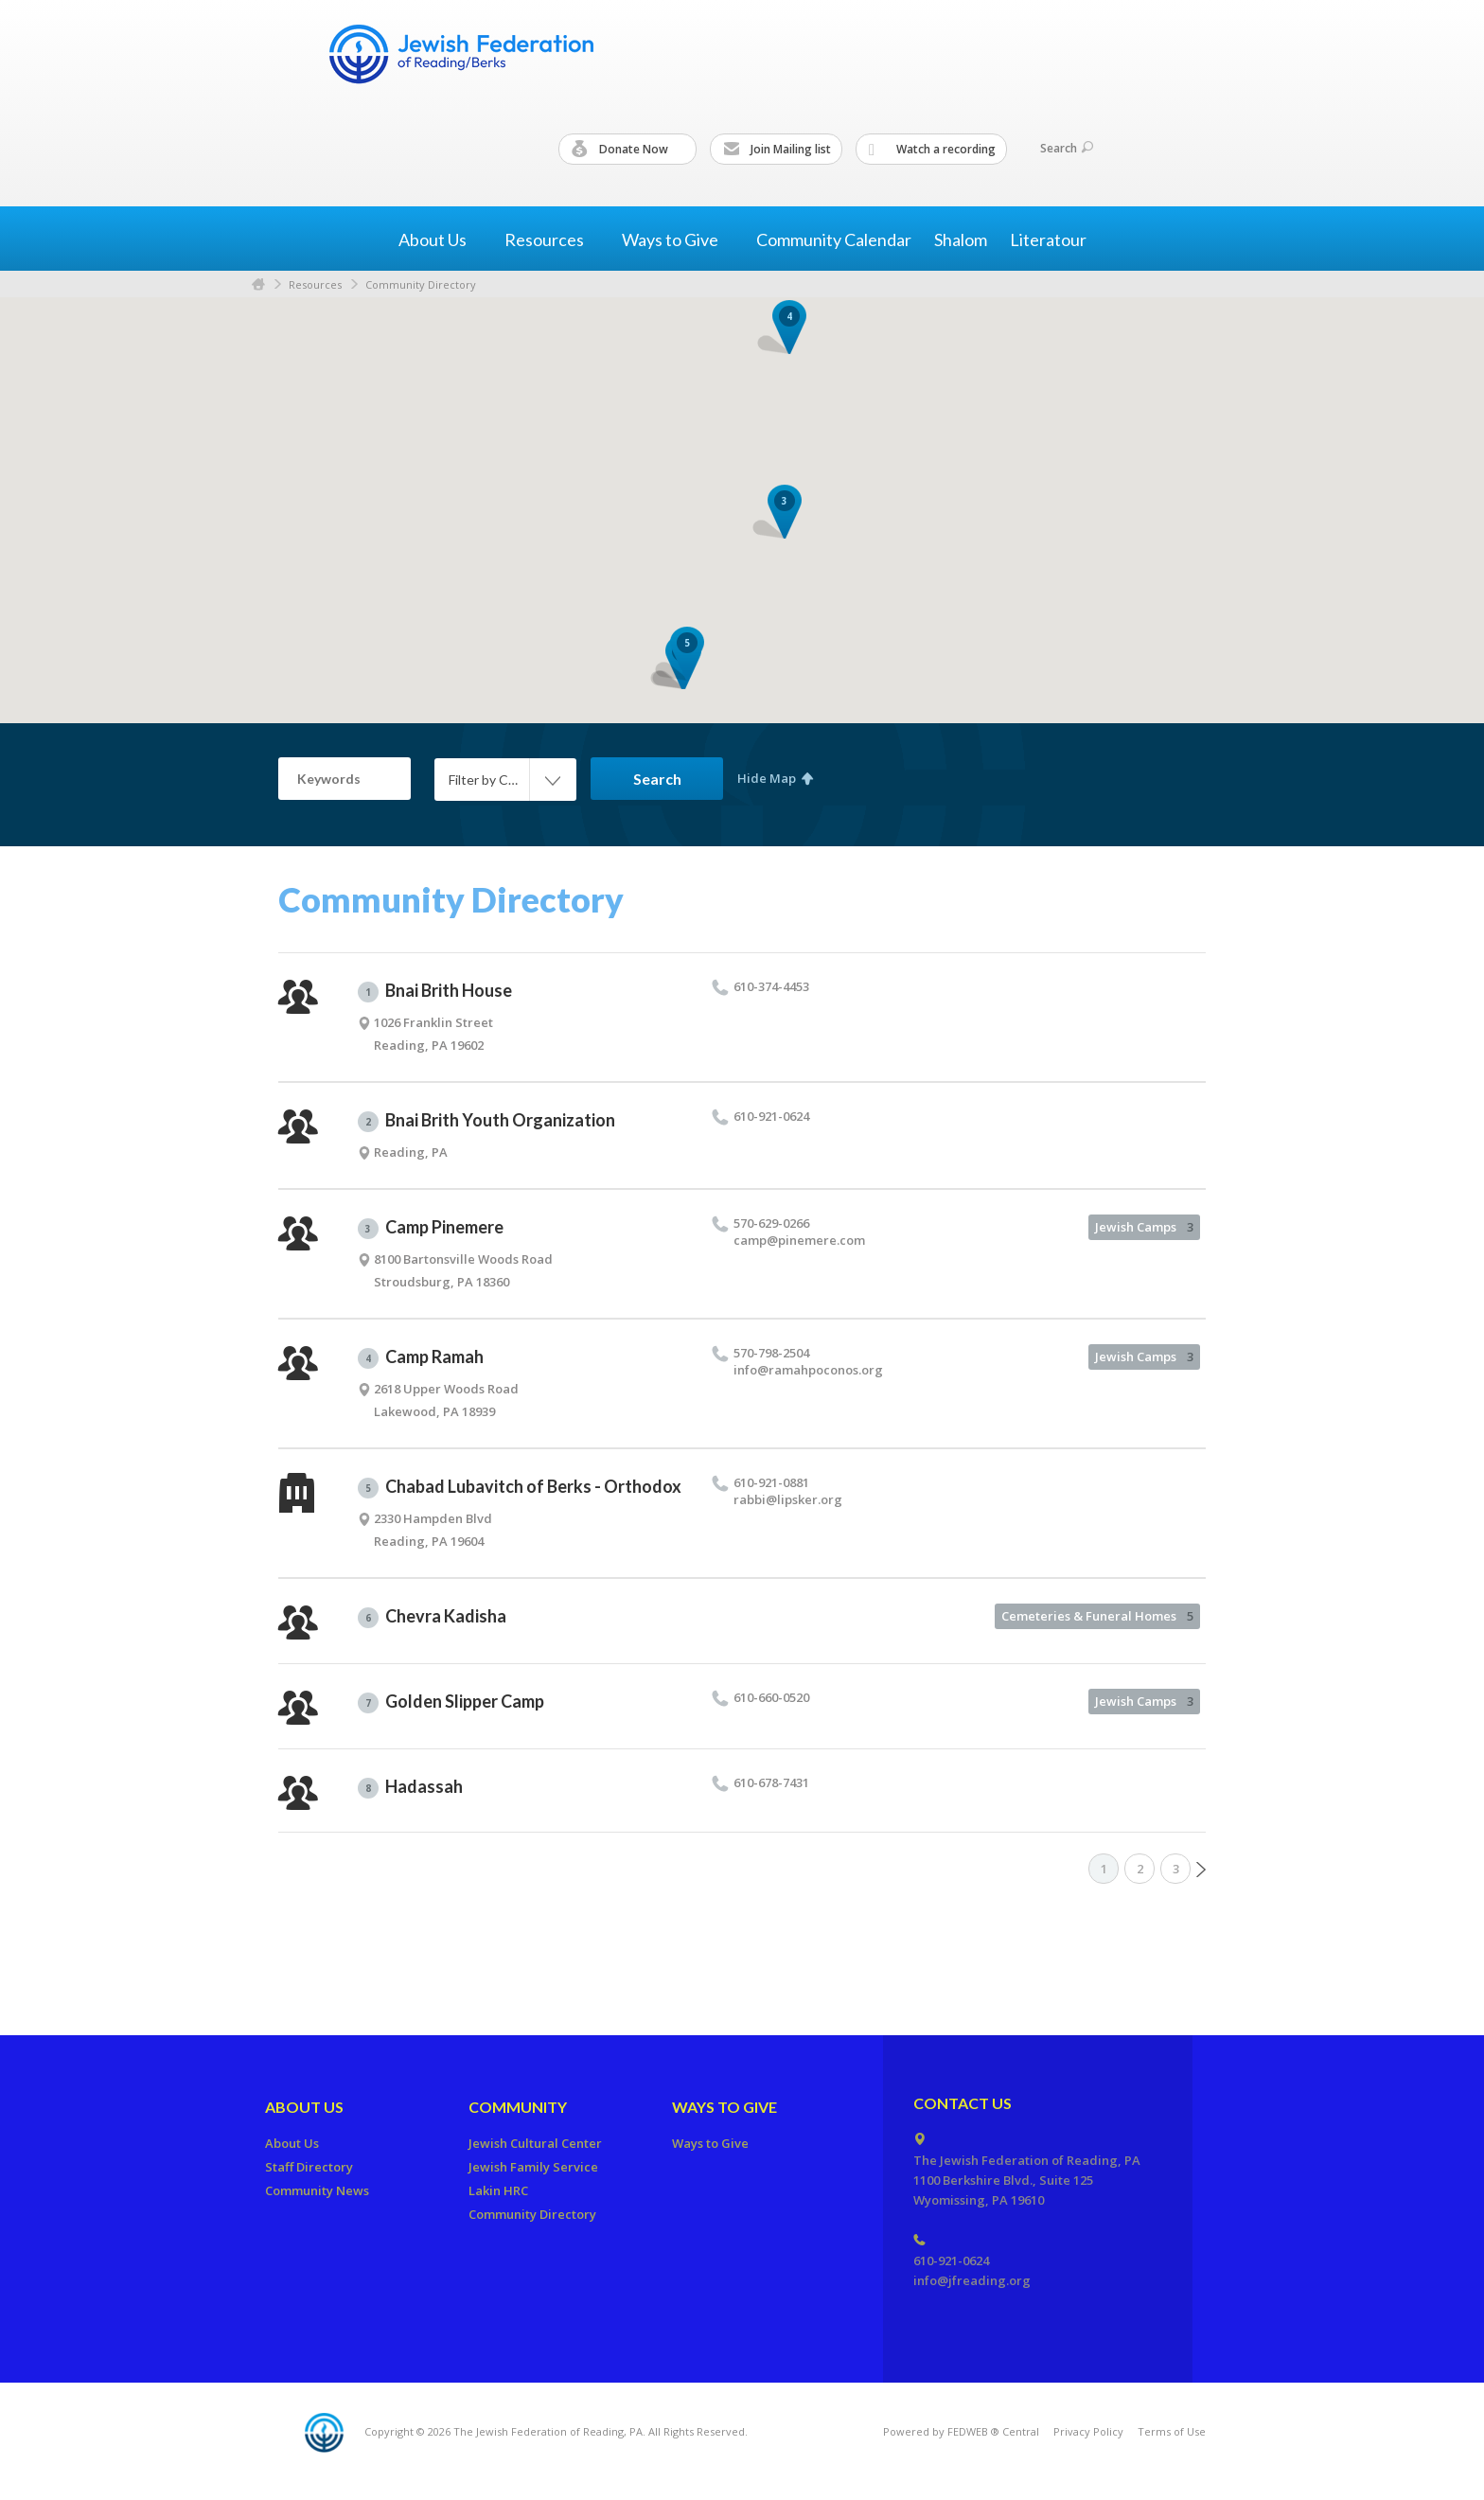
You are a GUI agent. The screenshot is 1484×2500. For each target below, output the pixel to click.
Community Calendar (833, 239)
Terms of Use (1172, 2431)
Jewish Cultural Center (535, 2143)
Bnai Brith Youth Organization (486, 1120)
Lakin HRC (498, 2190)
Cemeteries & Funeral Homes (1097, 1615)
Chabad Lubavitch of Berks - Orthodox (519, 1487)
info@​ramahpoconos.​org (808, 1369)
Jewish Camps (1144, 1226)
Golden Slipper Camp (451, 1702)
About (440, 239)
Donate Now (628, 149)
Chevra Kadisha (432, 1616)
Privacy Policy (1088, 2431)
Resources (315, 284)
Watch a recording (932, 149)
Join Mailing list (777, 149)
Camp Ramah (421, 1357)
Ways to (677, 239)
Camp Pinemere (431, 1227)
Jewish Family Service (533, 2166)
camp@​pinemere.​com (799, 1240)
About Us (304, 2107)
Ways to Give (724, 2107)
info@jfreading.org (972, 2280)
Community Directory (420, 284)
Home (258, 284)
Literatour (1048, 239)
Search (1066, 148)
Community (517, 2107)
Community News (317, 2190)
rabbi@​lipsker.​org (787, 1499)
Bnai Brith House (435, 991)
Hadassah (410, 1787)
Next (1201, 1869)
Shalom (960, 239)
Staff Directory (309, 2166)
